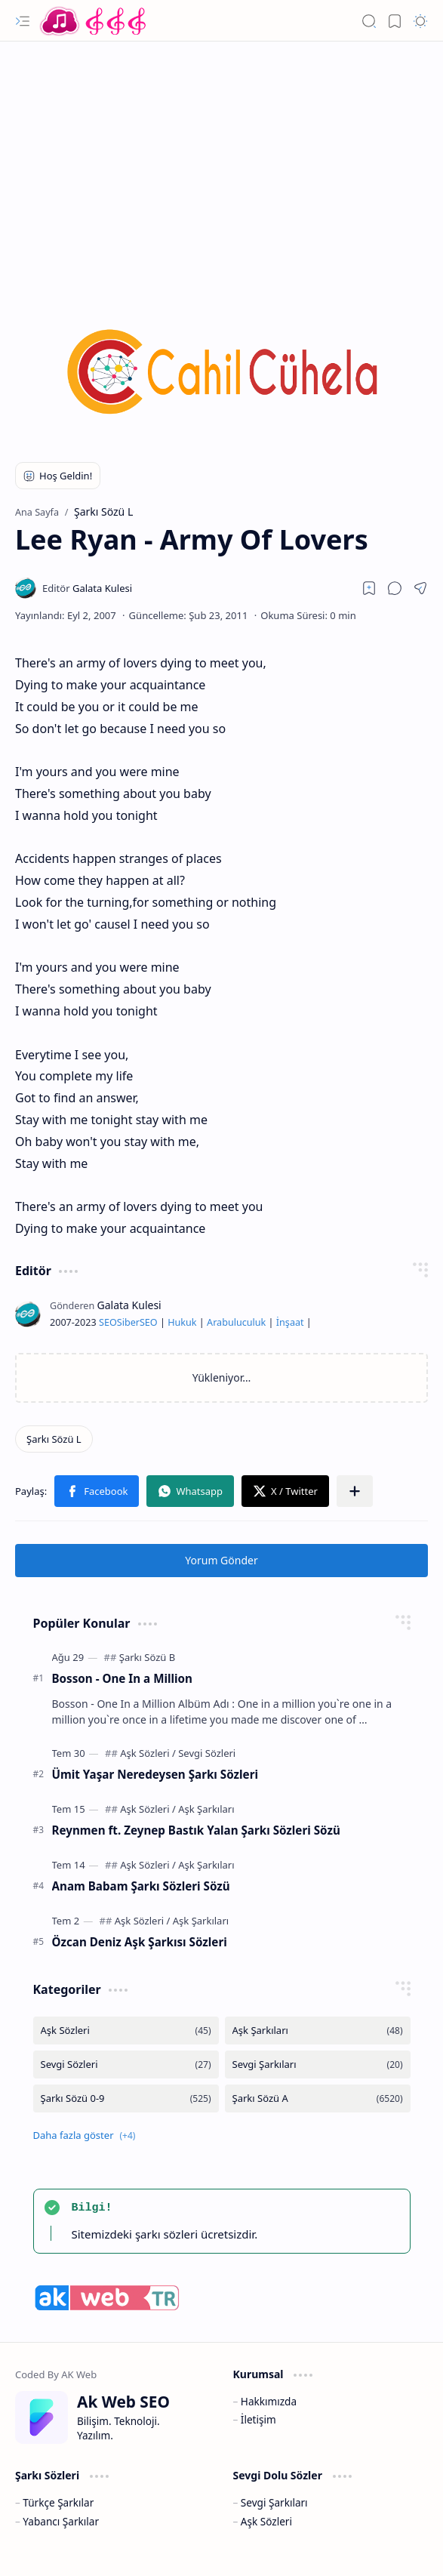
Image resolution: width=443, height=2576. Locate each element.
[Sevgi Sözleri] (206, 1753)
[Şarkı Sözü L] (54, 1439)
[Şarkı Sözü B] (147, 1657)
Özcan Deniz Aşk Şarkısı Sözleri (139, 1941)
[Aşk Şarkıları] (206, 1809)
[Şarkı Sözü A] (318, 2098)
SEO (108, 1322)
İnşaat (290, 1322)
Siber (128, 1322)
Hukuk (182, 1322)
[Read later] (369, 588)
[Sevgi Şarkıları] (318, 2064)
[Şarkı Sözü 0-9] (126, 2098)
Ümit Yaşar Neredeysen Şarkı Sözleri (155, 1774)
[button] (22, 21)
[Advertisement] (221, 162)
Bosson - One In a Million (122, 1678)
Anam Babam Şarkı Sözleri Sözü (141, 1885)
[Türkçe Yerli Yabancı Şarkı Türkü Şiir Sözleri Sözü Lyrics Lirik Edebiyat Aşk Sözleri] (94, 21)
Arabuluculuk (236, 1322)
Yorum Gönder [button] (221, 1560)
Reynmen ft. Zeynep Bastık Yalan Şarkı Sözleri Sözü (196, 1830)
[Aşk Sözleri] (148, 1753)
